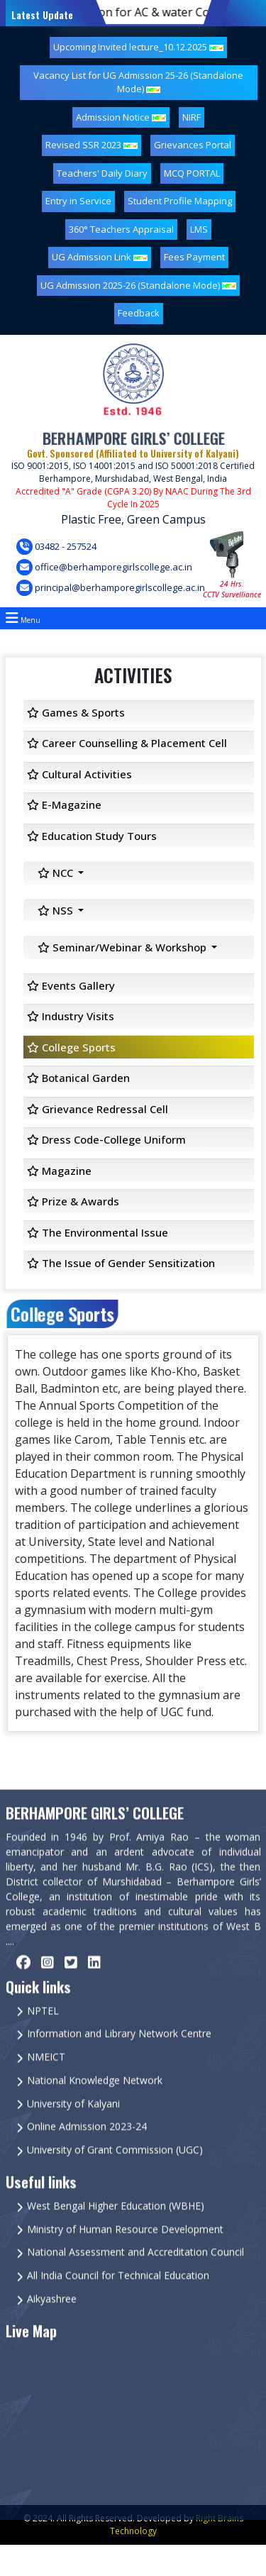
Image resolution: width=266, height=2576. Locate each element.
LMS (199, 229)
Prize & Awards (73, 1201)
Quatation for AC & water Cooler (138, 12)
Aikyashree (52, 2325)
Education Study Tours (92, 836)
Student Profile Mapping (180, 200)
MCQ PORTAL (192, 173)
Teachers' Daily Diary (102, 173)
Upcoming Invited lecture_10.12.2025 (138, 46)
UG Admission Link (100, 256)
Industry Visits (70, 1016)
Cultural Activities (79, 774)
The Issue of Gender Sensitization (121, 1263)
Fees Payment (194, 256)
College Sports (71, 1047)
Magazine (59, 1170)
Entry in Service (78, 200)
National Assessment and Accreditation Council (135, 2279)
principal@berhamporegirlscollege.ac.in (110, 588)
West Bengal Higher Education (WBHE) (115, 2232)
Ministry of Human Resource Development (125, 2255)
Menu (23, 618)
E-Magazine (64, 804)
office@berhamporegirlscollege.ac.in (104, 567)
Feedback (139, 312)
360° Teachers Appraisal (121, 229)
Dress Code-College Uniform (106, 1139)
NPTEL (43, 2037)
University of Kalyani (73, 2130)
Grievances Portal (192, 144)
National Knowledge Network (94, 2106)
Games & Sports (76, 712)
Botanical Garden (78, 1078)
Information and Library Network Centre (119, 2060)
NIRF (191, 117)
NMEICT (46, 2083)
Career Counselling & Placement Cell (127, 743)
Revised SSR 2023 (91, 144)
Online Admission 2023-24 (87, 2153)
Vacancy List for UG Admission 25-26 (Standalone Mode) (138, 82)
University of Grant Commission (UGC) (115, 2176)
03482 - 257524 (56, 546)
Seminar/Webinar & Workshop (123, 947)
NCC (57, 873)
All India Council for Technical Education (118, 2302)
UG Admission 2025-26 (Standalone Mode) (138, 285)
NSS (57, 910)
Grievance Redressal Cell (97, 1109)
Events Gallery (71, 985)
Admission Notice (121, 117)
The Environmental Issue (97, 1232)
